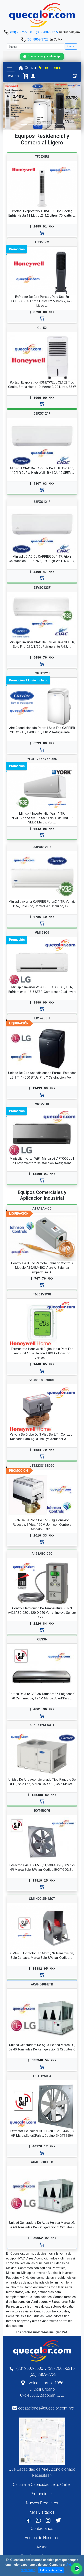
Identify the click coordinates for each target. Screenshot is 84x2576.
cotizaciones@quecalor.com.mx (46, 2408)
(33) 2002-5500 (21, 32)
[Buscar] (35, 47)
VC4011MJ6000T (42, 1380)
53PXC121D (42, 847)
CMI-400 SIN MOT (42, 1899)
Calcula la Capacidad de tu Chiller (42, 2484)
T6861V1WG (42, 1294)
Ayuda (13, 75)
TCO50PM (42, 242)
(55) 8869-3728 (37, 39)
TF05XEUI (42, 156)
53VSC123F (41, 588)
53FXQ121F (42, 502)
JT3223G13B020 (42, 1466)
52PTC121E (41, 673)
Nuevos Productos (42, 2503)
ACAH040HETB (42, 1984)
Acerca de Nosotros (42, 2537)
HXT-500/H (42, 1811)
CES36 (42, 1639)
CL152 (42, 328)
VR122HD (42, 1104)
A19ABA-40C (42, 1208)
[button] (9, 106)
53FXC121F (42, 413)
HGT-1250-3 (42, 2076)
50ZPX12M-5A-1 (42, 1725)
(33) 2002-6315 (47, 32)
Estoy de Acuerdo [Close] (51, 2570)
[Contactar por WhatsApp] (42, 56)
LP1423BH (42, 1018)
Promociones (49, 67)
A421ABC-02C (42, 1554)
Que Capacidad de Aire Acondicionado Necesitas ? (42, 2472)
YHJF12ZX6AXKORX (42, 759)
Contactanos (42, 2528)
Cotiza (30, 67)
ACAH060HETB (42, 2162)
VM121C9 (42, 933)
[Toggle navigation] (10, 68)
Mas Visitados (42, 2512)
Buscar (71, 46)
